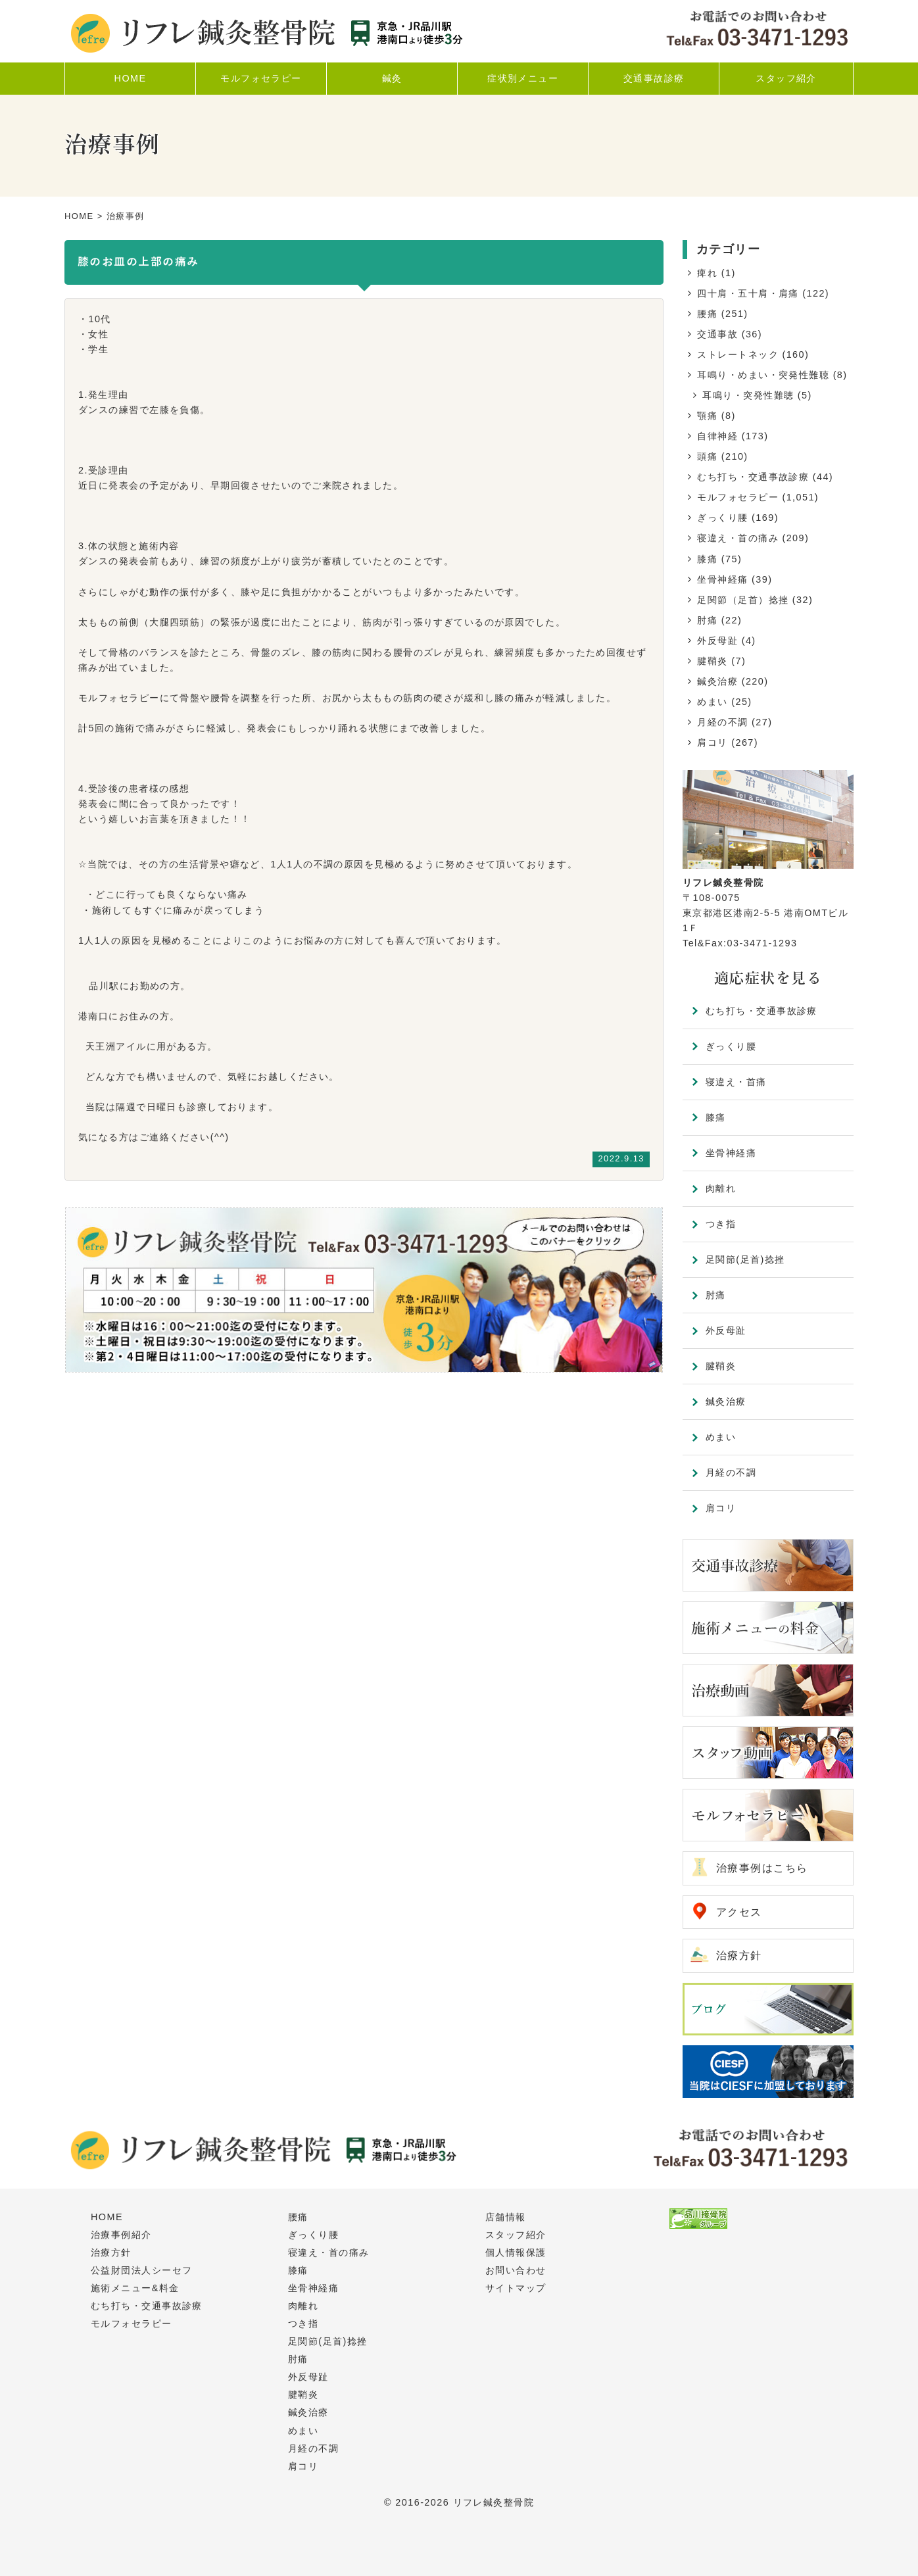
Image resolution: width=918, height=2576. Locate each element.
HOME (79, 216)
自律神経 (717, 436)
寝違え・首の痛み (738, 538)
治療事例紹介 (121, 2234)
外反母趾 (717, 640)
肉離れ (721, 1188)
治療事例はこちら (762, 1868)
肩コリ (712, 742)
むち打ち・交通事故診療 (753, 477)
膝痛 (707, 559)
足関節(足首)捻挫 (745, 1259)
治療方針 (739, 1955)
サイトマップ (515, 2288)
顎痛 (707, 415)
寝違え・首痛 (736, 1082)
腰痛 (707, 313)
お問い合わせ (515, 2270)
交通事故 (717, 334)
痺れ (707, 273)
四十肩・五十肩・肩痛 (747, 293)
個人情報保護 (515, 2252)
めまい (712, 701)
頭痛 (707, 456)
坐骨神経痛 (722, 579)
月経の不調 (722, 722)
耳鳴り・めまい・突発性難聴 (763, 375)
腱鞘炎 (712, 661)
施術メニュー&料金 (135, 2288)
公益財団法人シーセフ (141, 2270)
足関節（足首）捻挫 (742, 600)
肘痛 (707, 620)
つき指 (721, 1224)
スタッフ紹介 (515, 2234)
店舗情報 (505, 2217)
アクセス (739, 1912)
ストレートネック (738, 354)
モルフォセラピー (738, 497)
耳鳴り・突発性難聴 (748, 395)
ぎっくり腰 (722, 517)
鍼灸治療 (717, 681)
